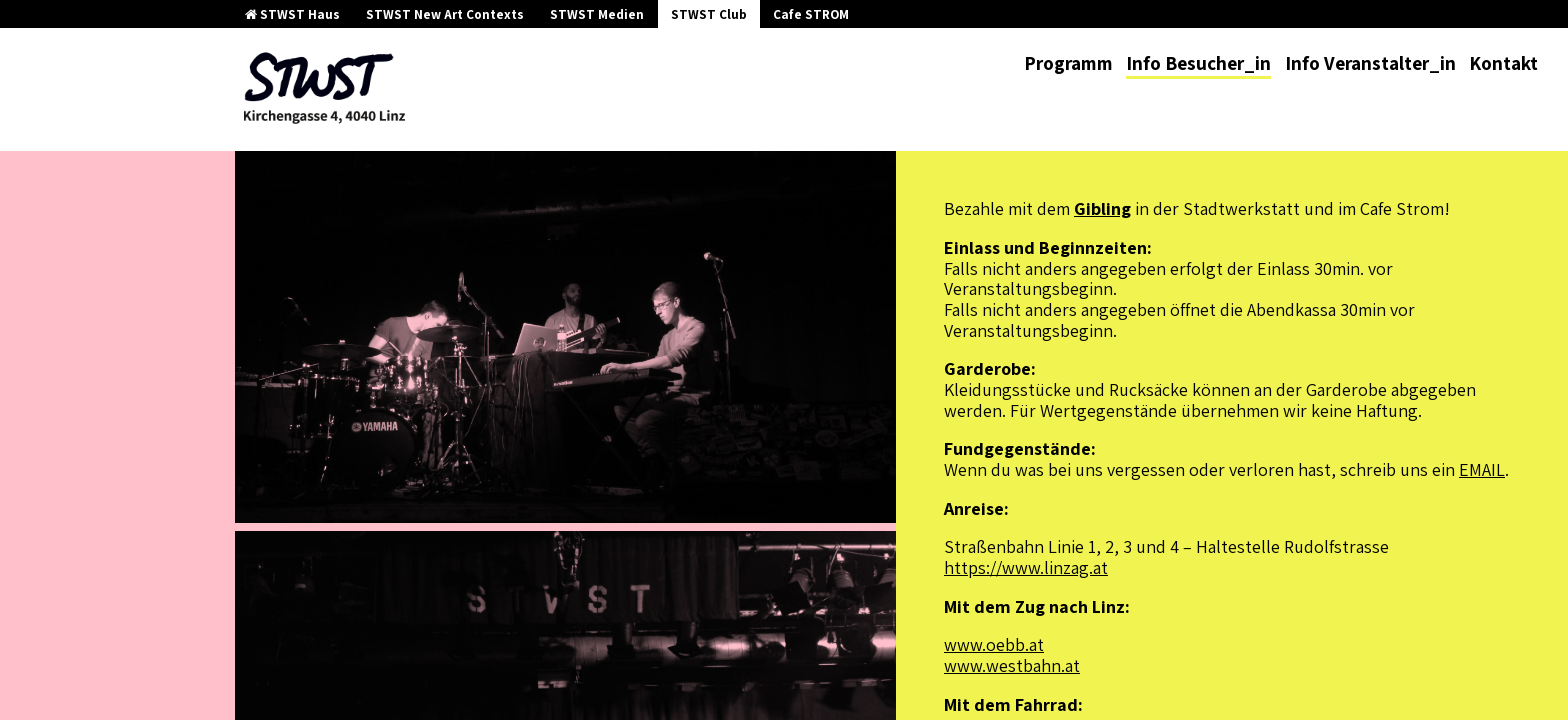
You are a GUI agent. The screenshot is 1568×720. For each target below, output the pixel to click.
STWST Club (709, 14)
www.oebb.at (994, 644)
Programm (1068, 63)
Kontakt (1503, 63)
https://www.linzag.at (1026, 567)
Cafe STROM (811, 14)
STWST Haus (292, 14)
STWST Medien (597, 14)
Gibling (1102, 208)
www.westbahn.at (1012, 665)
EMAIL (1482, 469)
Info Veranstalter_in (1370, 63)
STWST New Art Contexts (445, 14)
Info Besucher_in (1198, 63)
